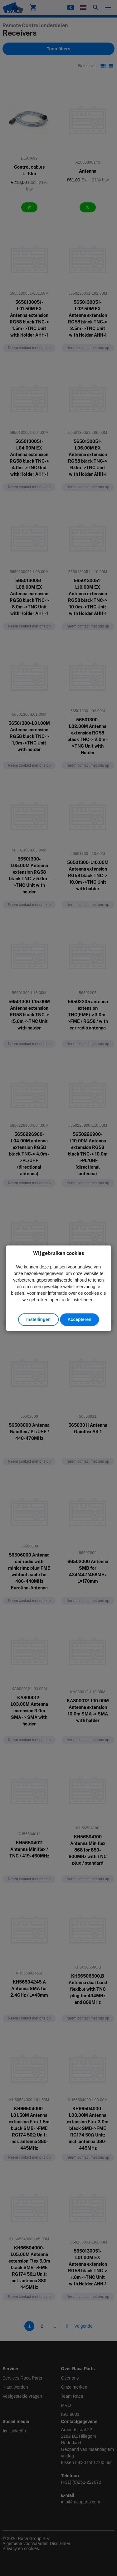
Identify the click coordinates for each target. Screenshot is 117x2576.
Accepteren (79, 1319)
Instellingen (38, 1319)
